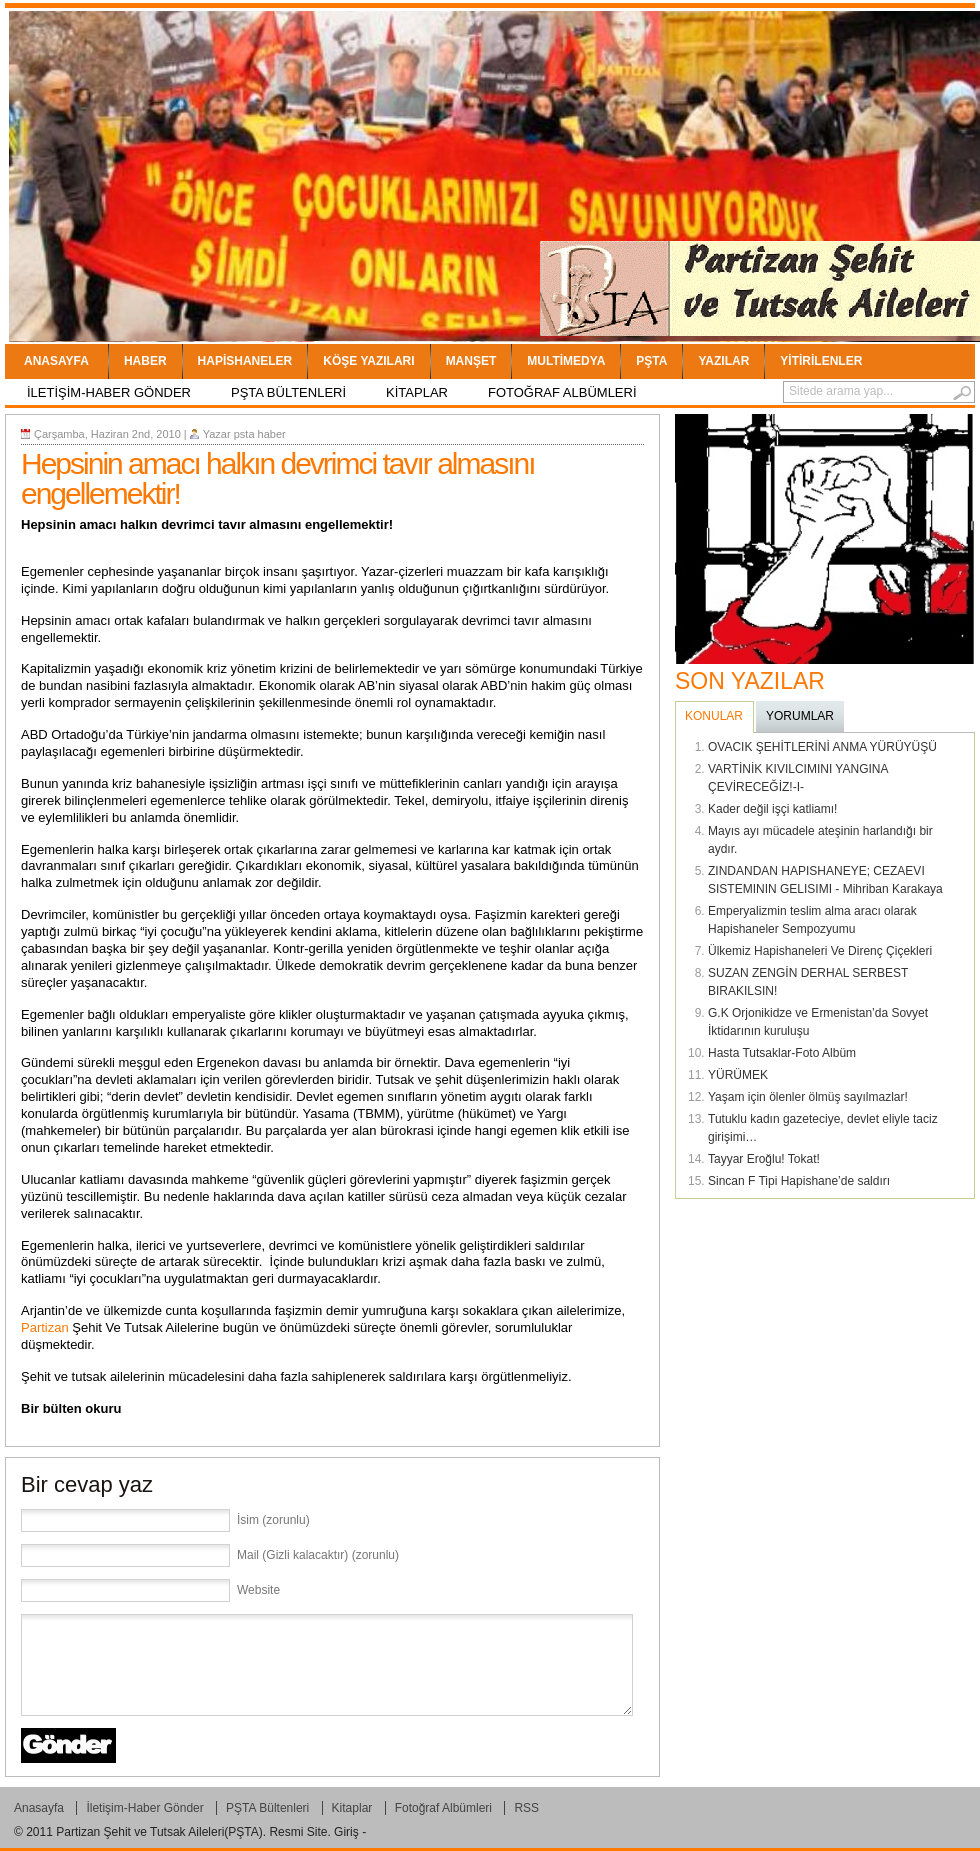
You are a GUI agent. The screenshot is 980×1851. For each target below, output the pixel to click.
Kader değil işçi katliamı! (772, 809)
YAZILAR (723, 361)
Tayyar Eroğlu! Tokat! (764, 1159)
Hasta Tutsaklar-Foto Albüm (782, 1053)
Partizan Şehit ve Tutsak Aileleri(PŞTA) (159, 1832)
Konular (714, 716)
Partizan (45, 1327)
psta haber (260, 434)
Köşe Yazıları (368, 361)
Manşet (471, 361)
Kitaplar (417, 392)
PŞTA (651, 361)
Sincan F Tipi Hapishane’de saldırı (799, 1181)
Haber (145, 361)
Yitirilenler (821, 361)
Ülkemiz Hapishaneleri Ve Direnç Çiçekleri (820, 951)
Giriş (346, 1832)
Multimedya (566, 361)
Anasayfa (56, 361)
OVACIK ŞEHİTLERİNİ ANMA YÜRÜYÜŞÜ (822, 747)
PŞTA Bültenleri (288, 392)
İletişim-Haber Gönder (109, 392)
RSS (526, 1808)
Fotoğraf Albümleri (562, 392)
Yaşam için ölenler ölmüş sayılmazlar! (808, 1097)
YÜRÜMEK (738, 1075)
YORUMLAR (800, 716)
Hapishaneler (245, 361)
